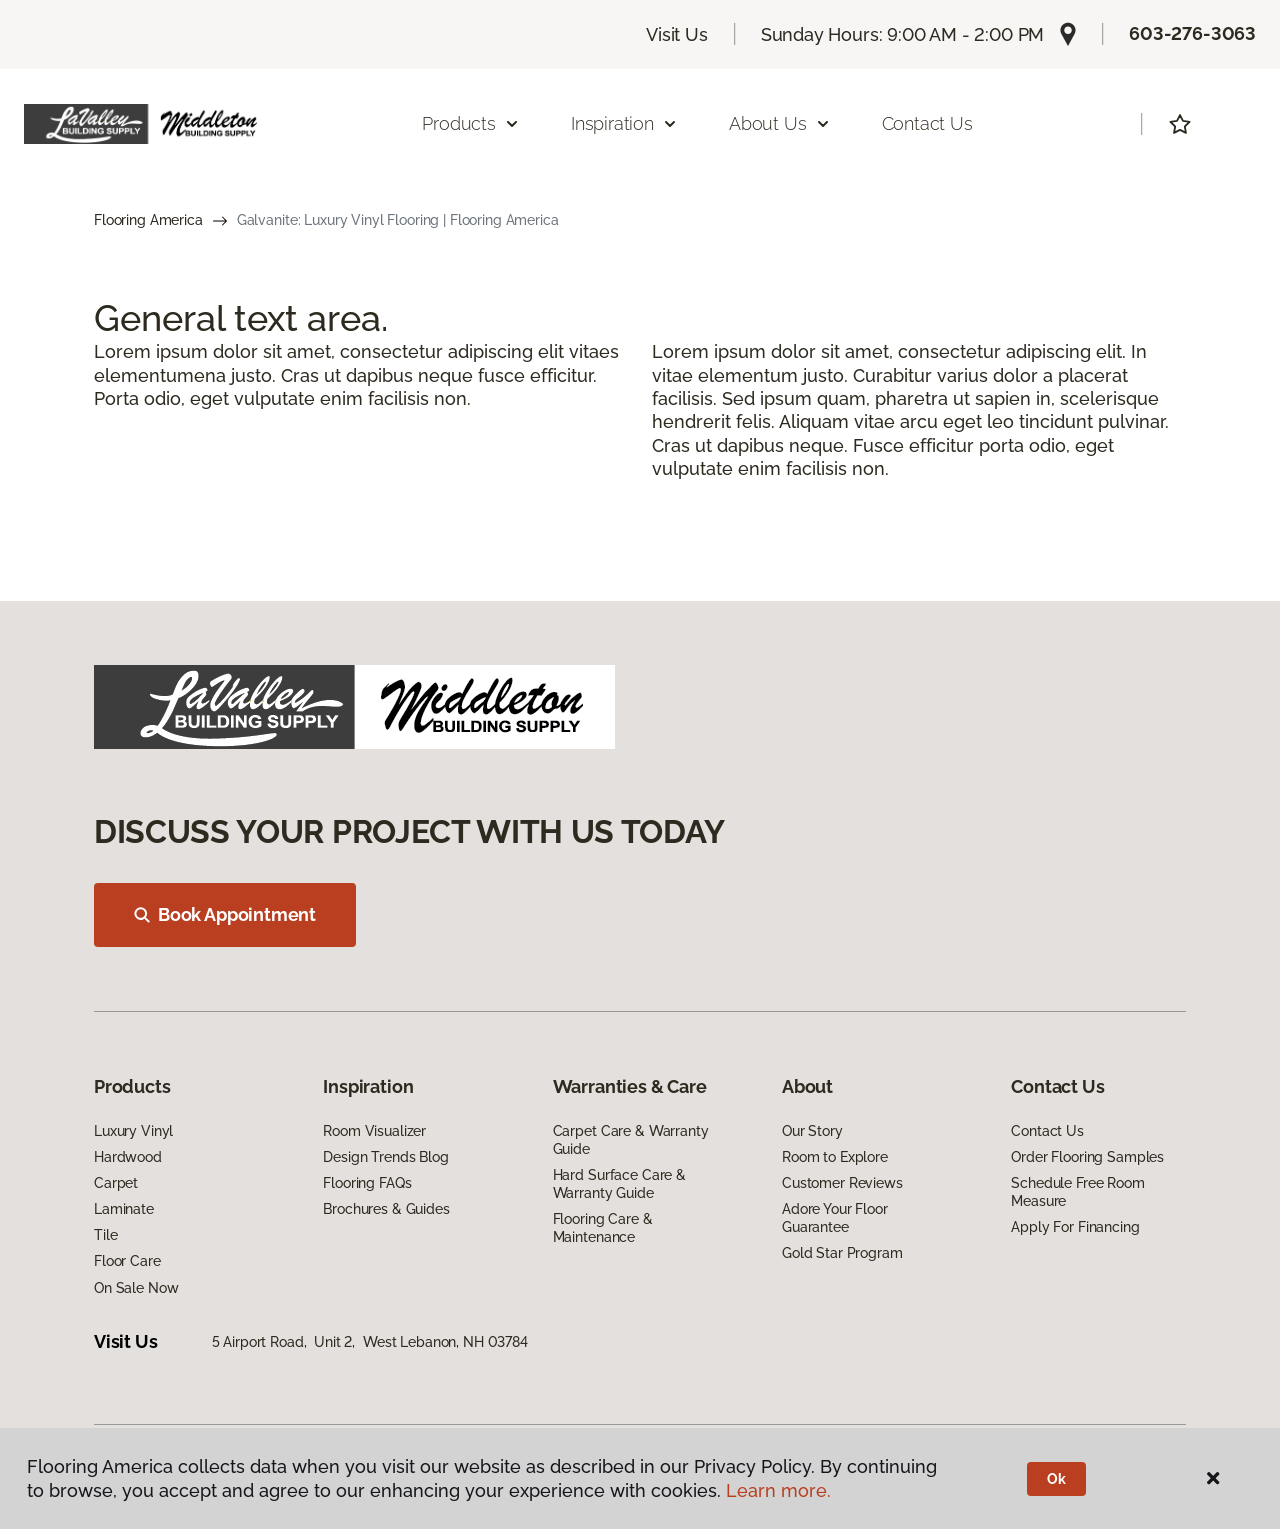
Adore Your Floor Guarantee (835, 1218)
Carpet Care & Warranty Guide (631, 1140)
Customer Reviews (842, 1183)
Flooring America (148, 220)
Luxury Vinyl (133, 1131)
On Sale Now (136, 1288)
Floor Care (127, 1261)
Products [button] (471, 123)
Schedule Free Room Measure (1077, 1192)
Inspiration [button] (624, 123)
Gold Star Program (842, 1253)
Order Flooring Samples (1087, 1157)
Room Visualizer (374, 1131)
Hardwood (128, 1157)
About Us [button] (780, 123)
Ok (1056, 1479)
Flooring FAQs (367, 1183)
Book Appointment (225, 914)
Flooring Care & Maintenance (603, 1228)
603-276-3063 (1192, 33)
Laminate (124, 1209)
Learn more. (778, 1490)
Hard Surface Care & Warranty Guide (619, 1184)
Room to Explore (835, 1157)
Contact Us (927, 123)
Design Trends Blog (385, 1157)
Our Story (812, 1131)
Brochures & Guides (386, 1209)
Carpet (116, 1183)
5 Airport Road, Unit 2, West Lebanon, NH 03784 (370, 1342)
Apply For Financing (1075, 1227)
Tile (105, 1235)
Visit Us (677, 34)
